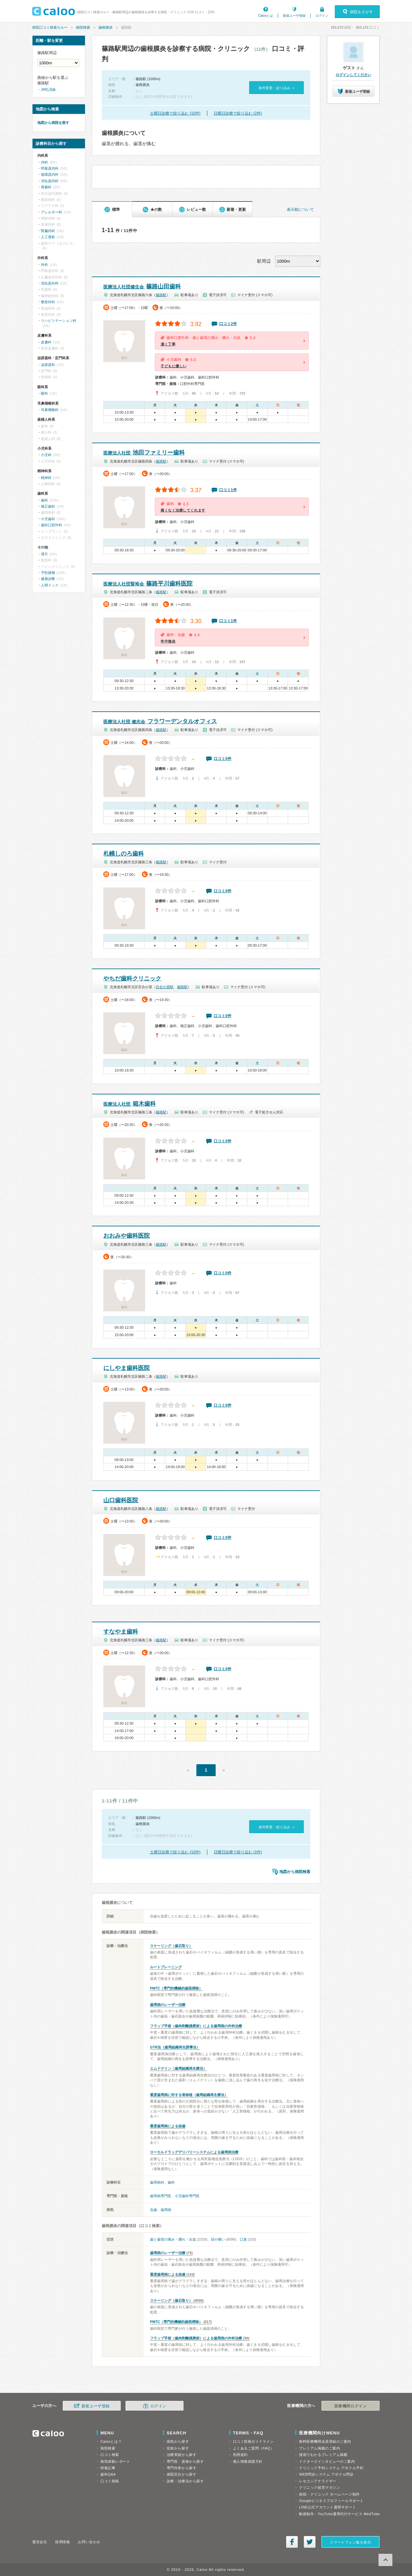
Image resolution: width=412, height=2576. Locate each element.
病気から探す (178, 2441)
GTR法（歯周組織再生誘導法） (175, 2047)
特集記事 (107, 2468)
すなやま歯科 (120, 1631)
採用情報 (62, 2542)
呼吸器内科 (50, 168)
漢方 (44, 554)
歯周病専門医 (160, 2196)
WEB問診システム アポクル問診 (326, 2474)
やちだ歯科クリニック (132, 978)
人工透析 (48, 237)
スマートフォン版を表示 (350, 2542)
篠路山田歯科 (142, 286)
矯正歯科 (48, 506)
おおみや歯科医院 (126, 1235)
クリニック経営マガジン (319, 2487)
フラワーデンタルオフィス (160, 721)
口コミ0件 (222, 758)
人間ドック (50, 585)
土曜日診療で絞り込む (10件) (175, 113)
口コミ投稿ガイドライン (253, 2441)
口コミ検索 (109, 2455)
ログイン (321, 15)
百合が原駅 (164, 987)
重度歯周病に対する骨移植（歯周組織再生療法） (189, 2095)
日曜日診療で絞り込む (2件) (238, 113)
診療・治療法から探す (185, 2481)
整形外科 (48, 302)
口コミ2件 (228, 324)
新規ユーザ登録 (294, 15)
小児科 (46, 455)
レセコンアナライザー (317, 2481)
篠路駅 (161, 295)
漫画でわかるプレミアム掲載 (323, 2455)
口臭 (243, 2239)
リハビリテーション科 (58, 321)
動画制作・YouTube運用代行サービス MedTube (339, 2514)
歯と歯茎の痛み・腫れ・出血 (173, 2239)
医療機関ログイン (350, 2406)
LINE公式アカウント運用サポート (327, 2507)
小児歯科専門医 (187, 2196)
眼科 (44, 393)
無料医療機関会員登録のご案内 (325, 2441)
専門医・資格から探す (185, 2461)
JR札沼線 (48, 89)
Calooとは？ (111, 2441)
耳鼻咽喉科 (50, 410)
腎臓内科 (48, 231)
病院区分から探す (181, 2474)
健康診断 (48, 579)
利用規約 (240, 2455)
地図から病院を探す (53, 123)
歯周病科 (157, 2182)
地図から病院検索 (294, 1871)
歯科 (171, 2182)
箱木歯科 (129, 1104)
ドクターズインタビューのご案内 (327, 2461)
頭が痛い (218, 2239)
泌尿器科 (48, 365)
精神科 (46, 478)
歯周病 (166, 2210)
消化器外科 (50, 283)
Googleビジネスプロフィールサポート (331, 2501)
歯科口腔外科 (51, 525)
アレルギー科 (51, 212)
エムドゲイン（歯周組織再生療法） (178, 2068)
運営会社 (39, 2542)
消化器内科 (50, 181)
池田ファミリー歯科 (144, 452)
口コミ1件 (228, 490)
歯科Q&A (108, 2474)
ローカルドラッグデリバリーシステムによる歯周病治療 (194, 2152)
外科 (44, 265)
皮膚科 (46, 342)
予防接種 (48, 573)
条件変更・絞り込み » (276, 88)
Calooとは (265, 15)
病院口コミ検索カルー (50, 27)
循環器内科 (50, 174)
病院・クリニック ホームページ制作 (329, 2494)
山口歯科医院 (120, 1500)
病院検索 (83, 27)
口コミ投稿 (109, 2481)
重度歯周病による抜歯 (167, 2126)
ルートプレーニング (166, 1967)
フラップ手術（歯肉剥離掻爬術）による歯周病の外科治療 (196, 2026)
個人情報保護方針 (248, 2461)
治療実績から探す (181, 2455)
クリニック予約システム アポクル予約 (331, 2468)
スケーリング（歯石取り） (171, 1946)
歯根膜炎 (105, 27)
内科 (44, 162)
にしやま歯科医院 (126, 1368)
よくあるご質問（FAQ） (253, 2448)
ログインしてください (353, 75)
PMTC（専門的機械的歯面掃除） (176, 1988)
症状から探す (178, 2448)
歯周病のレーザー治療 (167, 2005)
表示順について (300, 209)
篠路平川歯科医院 (147, 583)
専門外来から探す (181, 2468)
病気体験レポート (115, 2461)
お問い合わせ (89, 2542)
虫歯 (153, 2210)
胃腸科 (46, 187)
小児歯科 (48, 519)
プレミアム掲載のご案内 (319, 2448)
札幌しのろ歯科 (123, 853)
